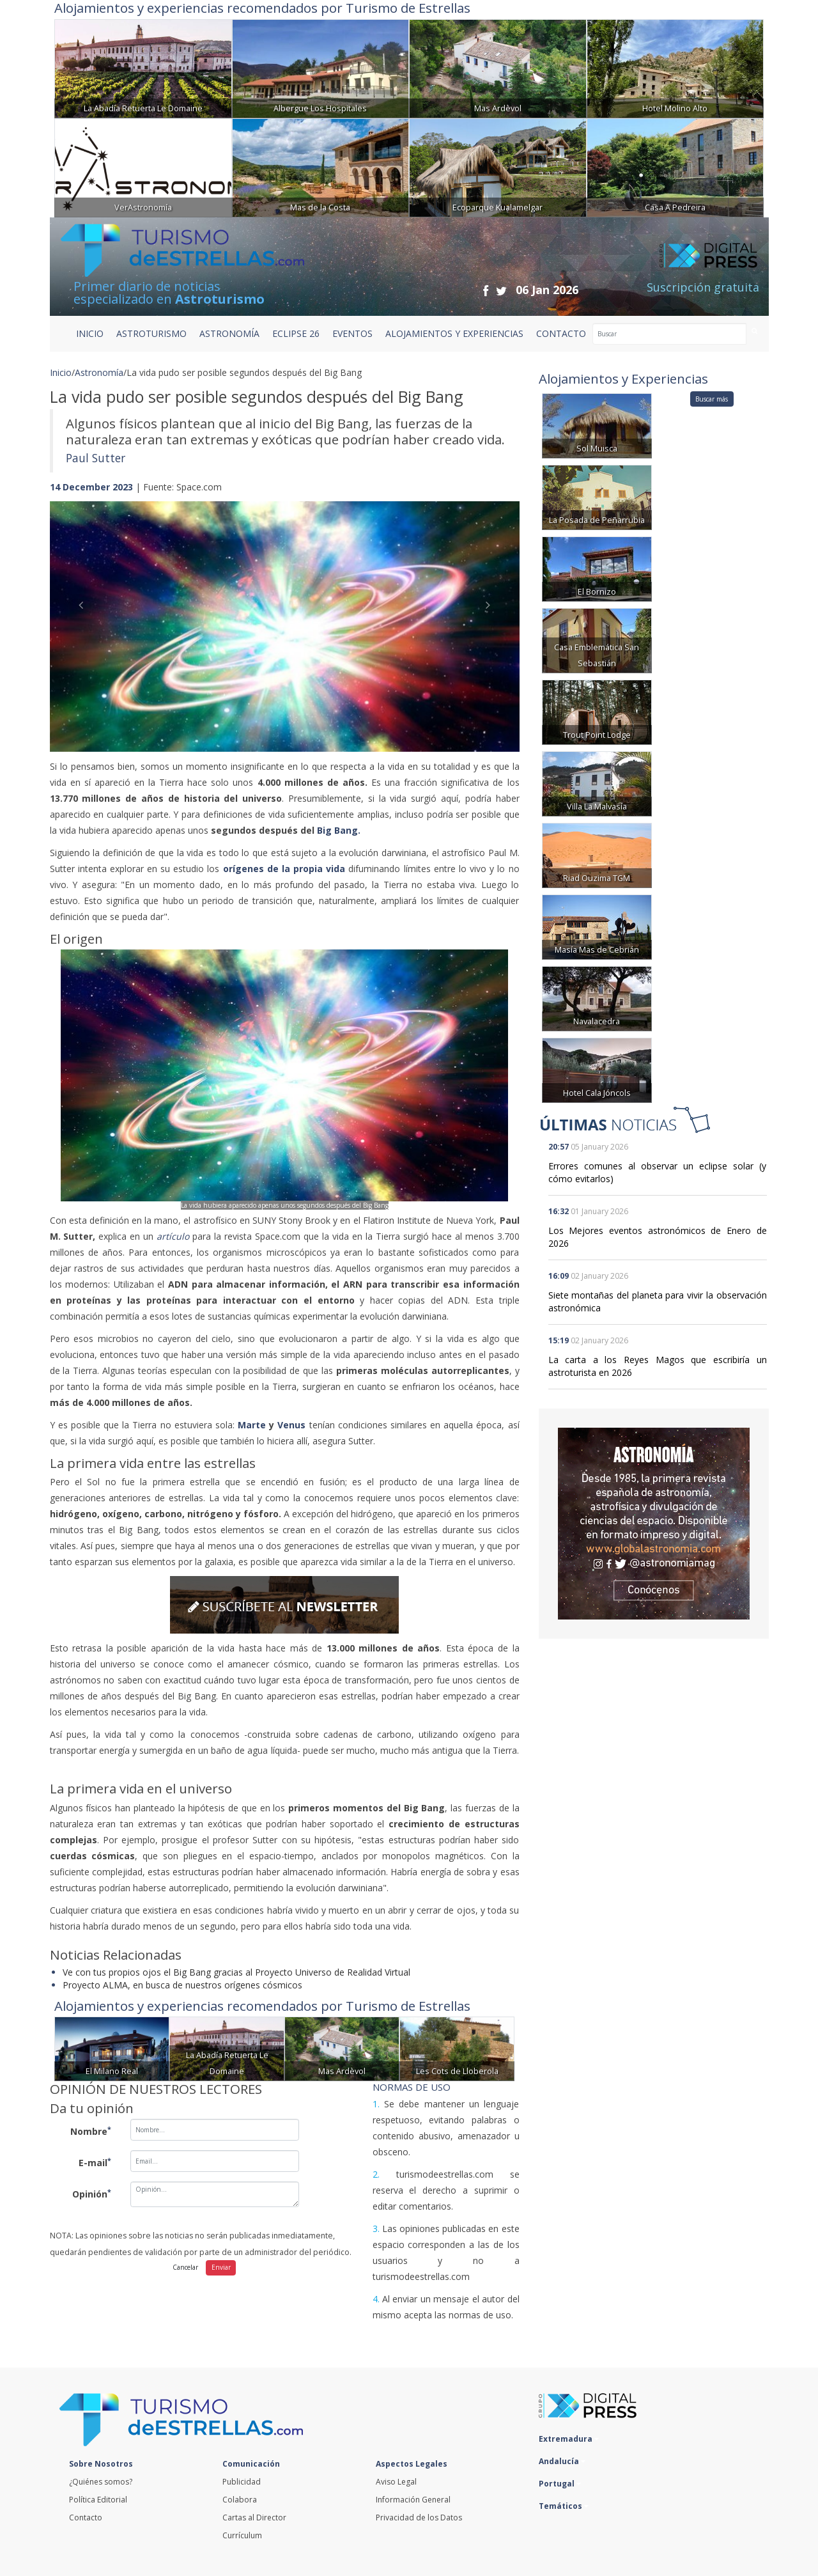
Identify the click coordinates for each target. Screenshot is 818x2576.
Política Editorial (98, 2499)
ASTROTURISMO (151, 333)
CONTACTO (561, 333)
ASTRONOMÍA (229, 333)
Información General (413, 2499)
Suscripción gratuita (703, 287)
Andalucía (562, 2461)
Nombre (90, 2131)
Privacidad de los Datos (419, 2517)
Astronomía (99, 372)
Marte (252, 1425)
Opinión (91, 2193)
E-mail (95, 2162)
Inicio (90, 333)
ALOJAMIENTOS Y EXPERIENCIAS (454, 333)
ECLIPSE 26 (296, 333)
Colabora (239, 2499)
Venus (291, 1425)
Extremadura (569, 2438)
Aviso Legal (396, 2481)
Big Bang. (340, 830)
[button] (85, 613)
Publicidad (241, 2481)
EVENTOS (352, 333)
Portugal (560, 2483)
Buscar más (711, 398)
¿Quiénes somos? (100, 2481)
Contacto (85, 2517)
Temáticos (564, 2506)
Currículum (242, 2535)
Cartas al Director (254, 2517)
